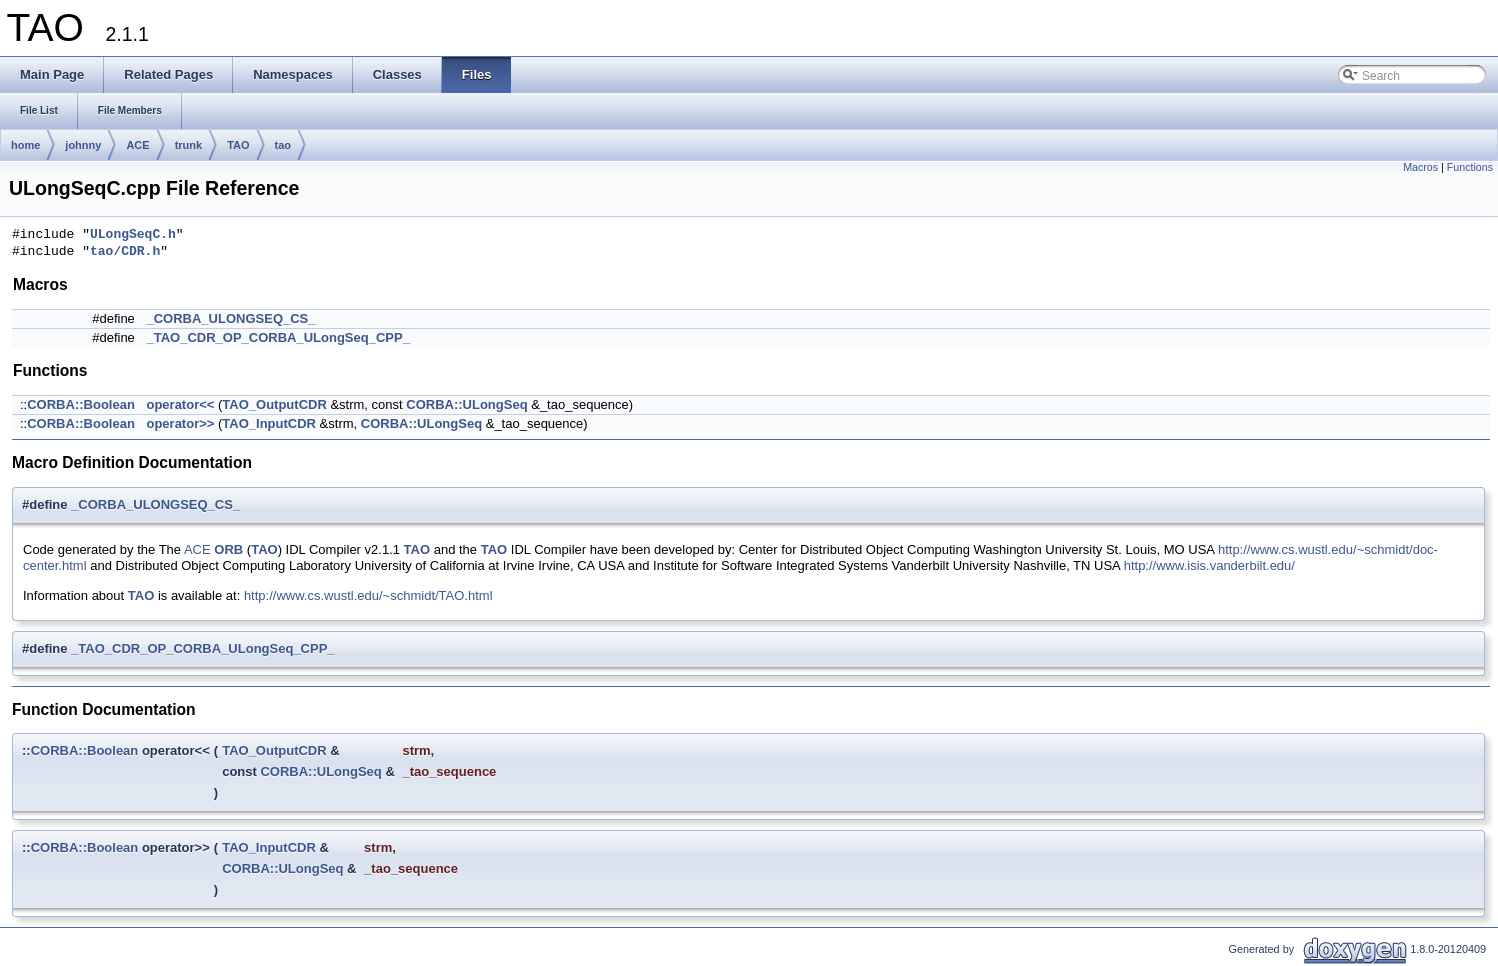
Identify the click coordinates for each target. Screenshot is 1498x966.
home (25, 145)
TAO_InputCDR (269, 423)
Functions (1470, 167)
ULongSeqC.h (133, 235)
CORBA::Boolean (81, 404)
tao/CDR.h (125, 252)
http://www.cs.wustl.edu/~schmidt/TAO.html (368, 595)
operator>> (180, 423)
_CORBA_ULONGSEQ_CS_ (230, 318)
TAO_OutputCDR (274, 404)
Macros (1420, 167)
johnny (83, 145)
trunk (189, 145)
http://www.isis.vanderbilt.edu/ (1209, 565)
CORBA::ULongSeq (466, 404)
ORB (228, 549)
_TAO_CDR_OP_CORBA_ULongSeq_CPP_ (277, 337)
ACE (137, 145)
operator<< (180, 404)
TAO (238, 145)
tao (283, 145)
